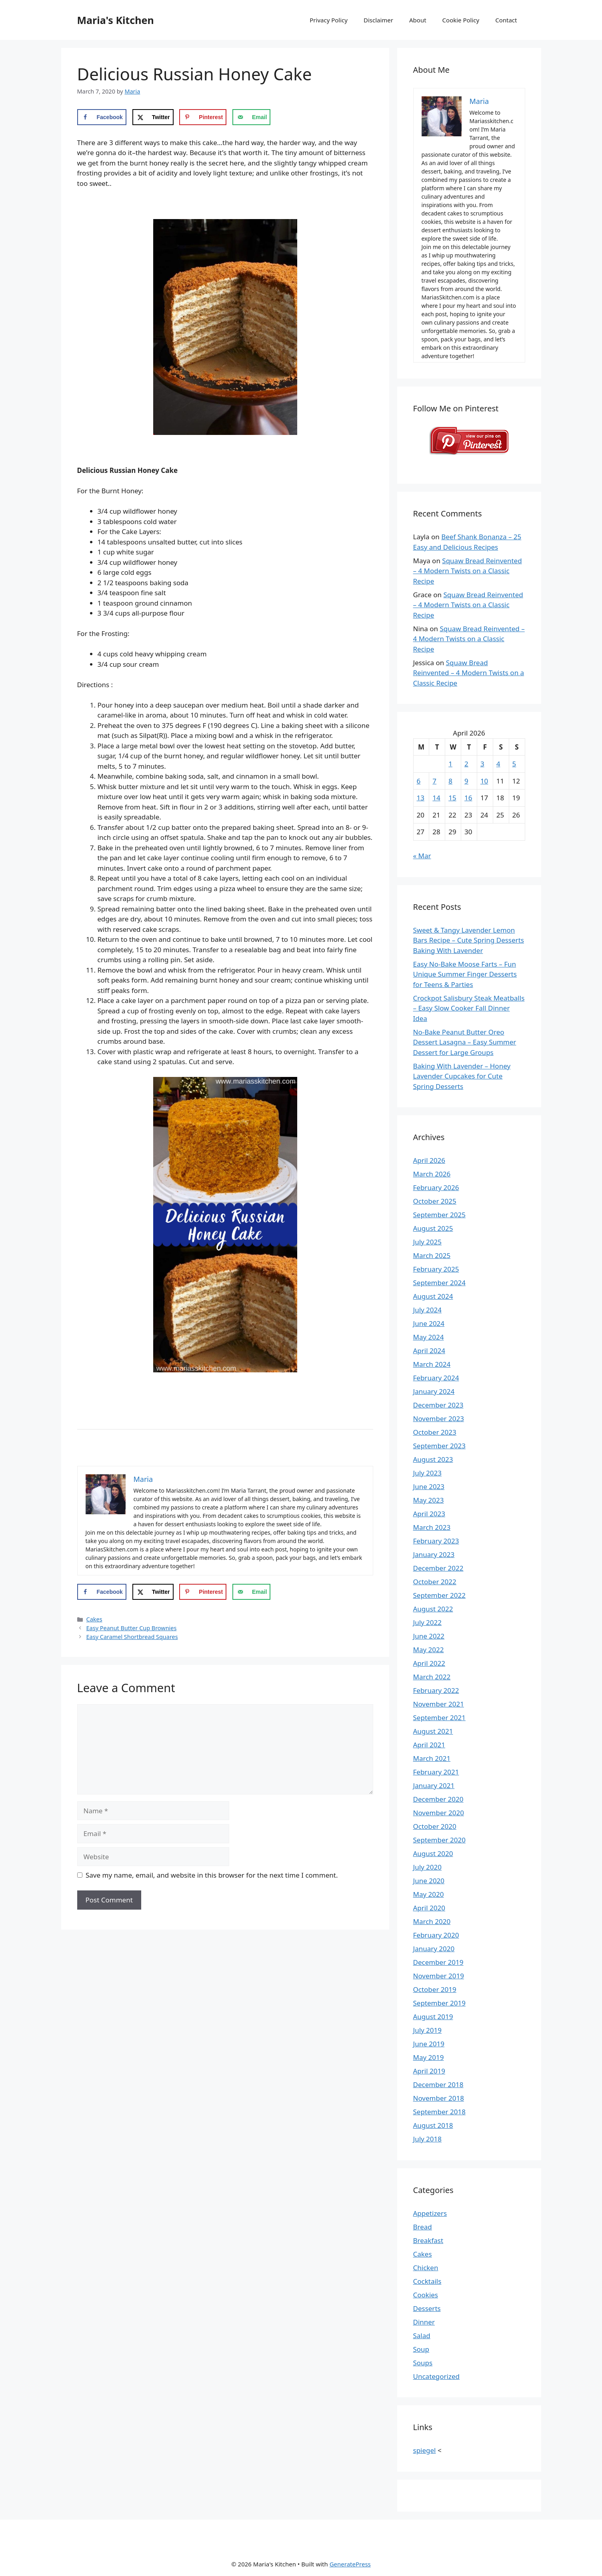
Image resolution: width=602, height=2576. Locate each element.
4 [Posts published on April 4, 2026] (498, 763)
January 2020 (434, 1948)
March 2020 (432, 1921)
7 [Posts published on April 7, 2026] (434, 781)
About (417, 20)
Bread (422, 2226)
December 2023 (438, 1405)
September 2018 (439, 2111)
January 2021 (434, 1785)
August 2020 (433, 1853)
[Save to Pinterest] (202, 117)
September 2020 (439, 1839)
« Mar (422, 855)
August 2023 (433, 1459)
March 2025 (432, 1255)
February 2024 (436, 1377)
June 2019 (429, 2043)
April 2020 (429, 1907)
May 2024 (428, 1337)
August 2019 (433, 2016)
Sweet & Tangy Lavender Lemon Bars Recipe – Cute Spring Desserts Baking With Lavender (468, 940)
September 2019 (439, 2003)
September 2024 (439, 1282)
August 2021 (433, 1731)
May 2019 (428, 2057)
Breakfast (428, 2240)
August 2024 (433, 1296)
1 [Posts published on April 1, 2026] (450, 763)
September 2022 (439, 1595)
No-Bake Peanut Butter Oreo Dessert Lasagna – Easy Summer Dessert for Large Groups (464, 1042)
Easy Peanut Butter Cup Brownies (131, 1628)
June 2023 (429, 1486)
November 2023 (438, 1418)
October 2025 (434, 1201)
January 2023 (434, 1554)
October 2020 (434, 1826)
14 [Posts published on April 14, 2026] (436, 797)
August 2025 (433, 1228)
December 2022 (438, 1568)
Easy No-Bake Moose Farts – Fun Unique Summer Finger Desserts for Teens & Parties (465, 974)
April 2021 (429, 1744)
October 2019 (434, 1989)
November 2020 (438, 1812)
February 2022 (436, 1690)
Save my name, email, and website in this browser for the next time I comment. (212, 1875)
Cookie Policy (461, 20)
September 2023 (439, 1445)
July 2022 (427, 1622)
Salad (421, 2335)
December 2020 (438, 1799)
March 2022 (432, 1676)
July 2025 (427, 1241)
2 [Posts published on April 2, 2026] (466, 763)
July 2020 (427, 1867)
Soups (423, 2362)
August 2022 (433, 1608)
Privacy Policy (329, 20)
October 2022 (434, 1581)
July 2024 (427, 1309)
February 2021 (436, 1771)
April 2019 (429, 2071)
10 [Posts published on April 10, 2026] (484, 781)
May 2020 (428, 1894)
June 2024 (429, 1323)
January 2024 (434, 1391)
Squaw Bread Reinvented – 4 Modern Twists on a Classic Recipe (467, 571)
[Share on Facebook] (101, 117)
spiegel (424, 2450)
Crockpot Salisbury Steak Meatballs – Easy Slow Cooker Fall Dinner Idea (469, 1008)
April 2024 (429, 1350)
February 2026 (436, 1187)
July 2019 (427, 2030)
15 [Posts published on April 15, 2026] (452, 797)
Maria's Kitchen (115, 20)
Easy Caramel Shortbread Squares (132, 1637)
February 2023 (436, 1540)
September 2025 (439, 1214)
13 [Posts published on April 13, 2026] (420, 797)
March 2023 (432, 1527)
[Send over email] (251, 117)
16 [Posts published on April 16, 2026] (468, 797)
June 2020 (429, 1880)
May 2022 (428, 1649)
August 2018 (433, 2125)
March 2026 (432, 1173)
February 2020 (436, 1935)
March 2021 (432, 1758)
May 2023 (428, 1500)
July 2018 (427, 2138)
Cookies (425, 2294)
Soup (421, 2349)
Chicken (425, 2267)
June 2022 (429, 1636)
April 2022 (429, 1663)
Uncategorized (436, 2376)
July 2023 (427, 1472)
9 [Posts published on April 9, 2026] (466, 781)
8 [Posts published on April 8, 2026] (450, 781)
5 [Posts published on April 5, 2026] (514, 763)
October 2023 (434, 1432)
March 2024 (432, 1364)
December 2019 (438, 1962)
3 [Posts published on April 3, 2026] (482, 763)
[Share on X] (153, 117)
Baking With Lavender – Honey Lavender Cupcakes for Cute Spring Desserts (462, 1076)
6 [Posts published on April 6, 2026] (419, 781)
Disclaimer (378, 20)
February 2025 (436, 1269)
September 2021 (439, 1717)
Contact (506, 20)
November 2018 (438, 2098)
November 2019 (438, 1975)
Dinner (424, 2322)
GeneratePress (350, 2564)
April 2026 (429, 1160)
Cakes (94, 1619)
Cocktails (427, 2281)
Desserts (427, 2308)
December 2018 (438, 2084)
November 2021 (438, 1704)
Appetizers (430, 2213)
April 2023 (429, 1513)
